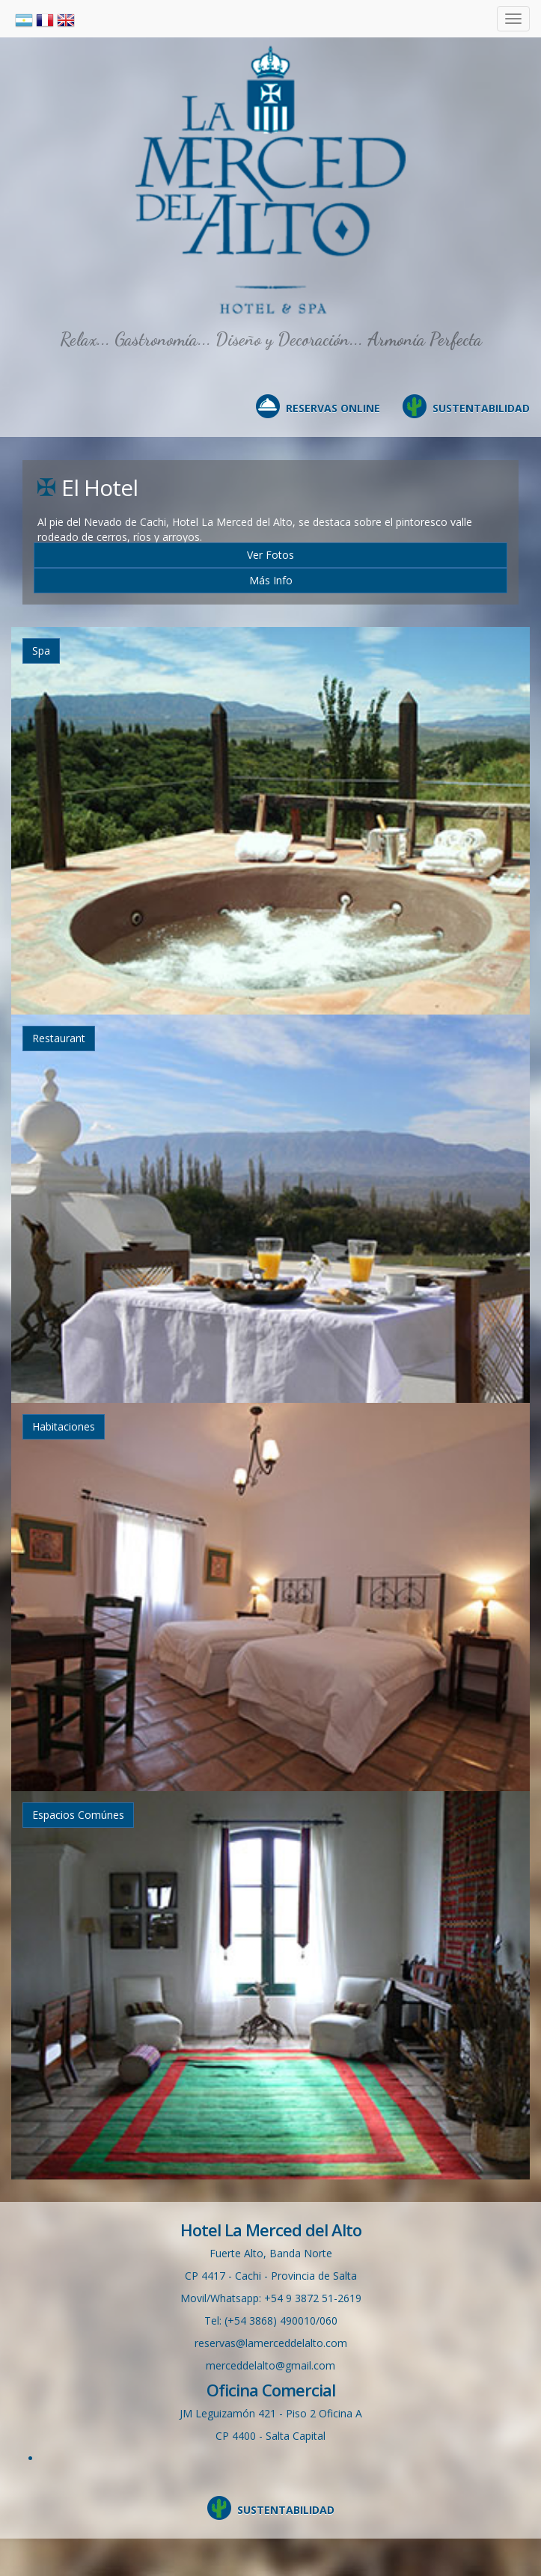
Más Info (271, 580)
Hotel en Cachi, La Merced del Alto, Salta (270, 180)
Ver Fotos (270, 555)
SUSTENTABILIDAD (481, 408)
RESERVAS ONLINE (333, 408)
